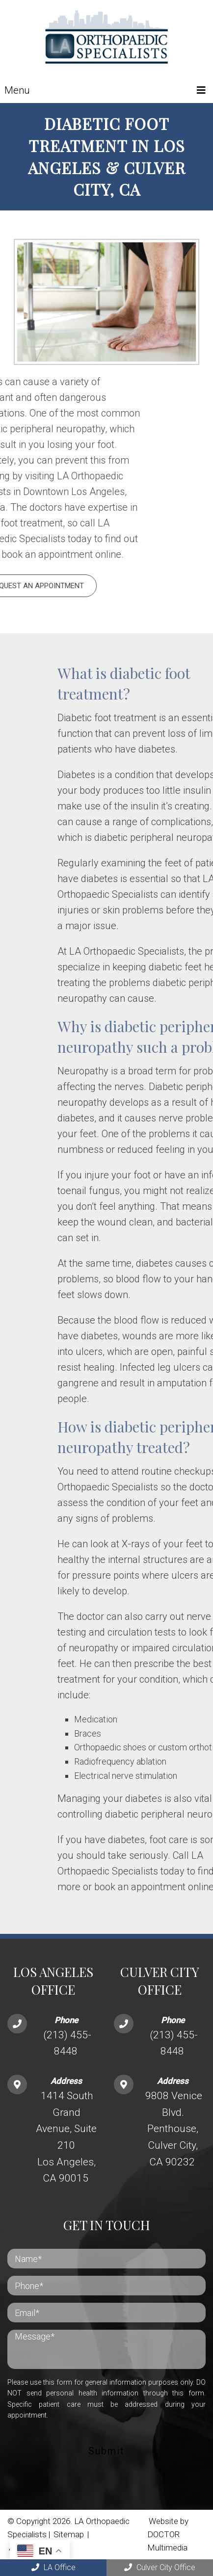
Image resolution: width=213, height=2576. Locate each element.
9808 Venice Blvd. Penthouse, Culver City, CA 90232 (173, 2128)
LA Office (53, 2567)
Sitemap (68, 2534)
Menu (17, 90)
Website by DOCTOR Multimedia (167, 2534)
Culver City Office (159, 2567)
